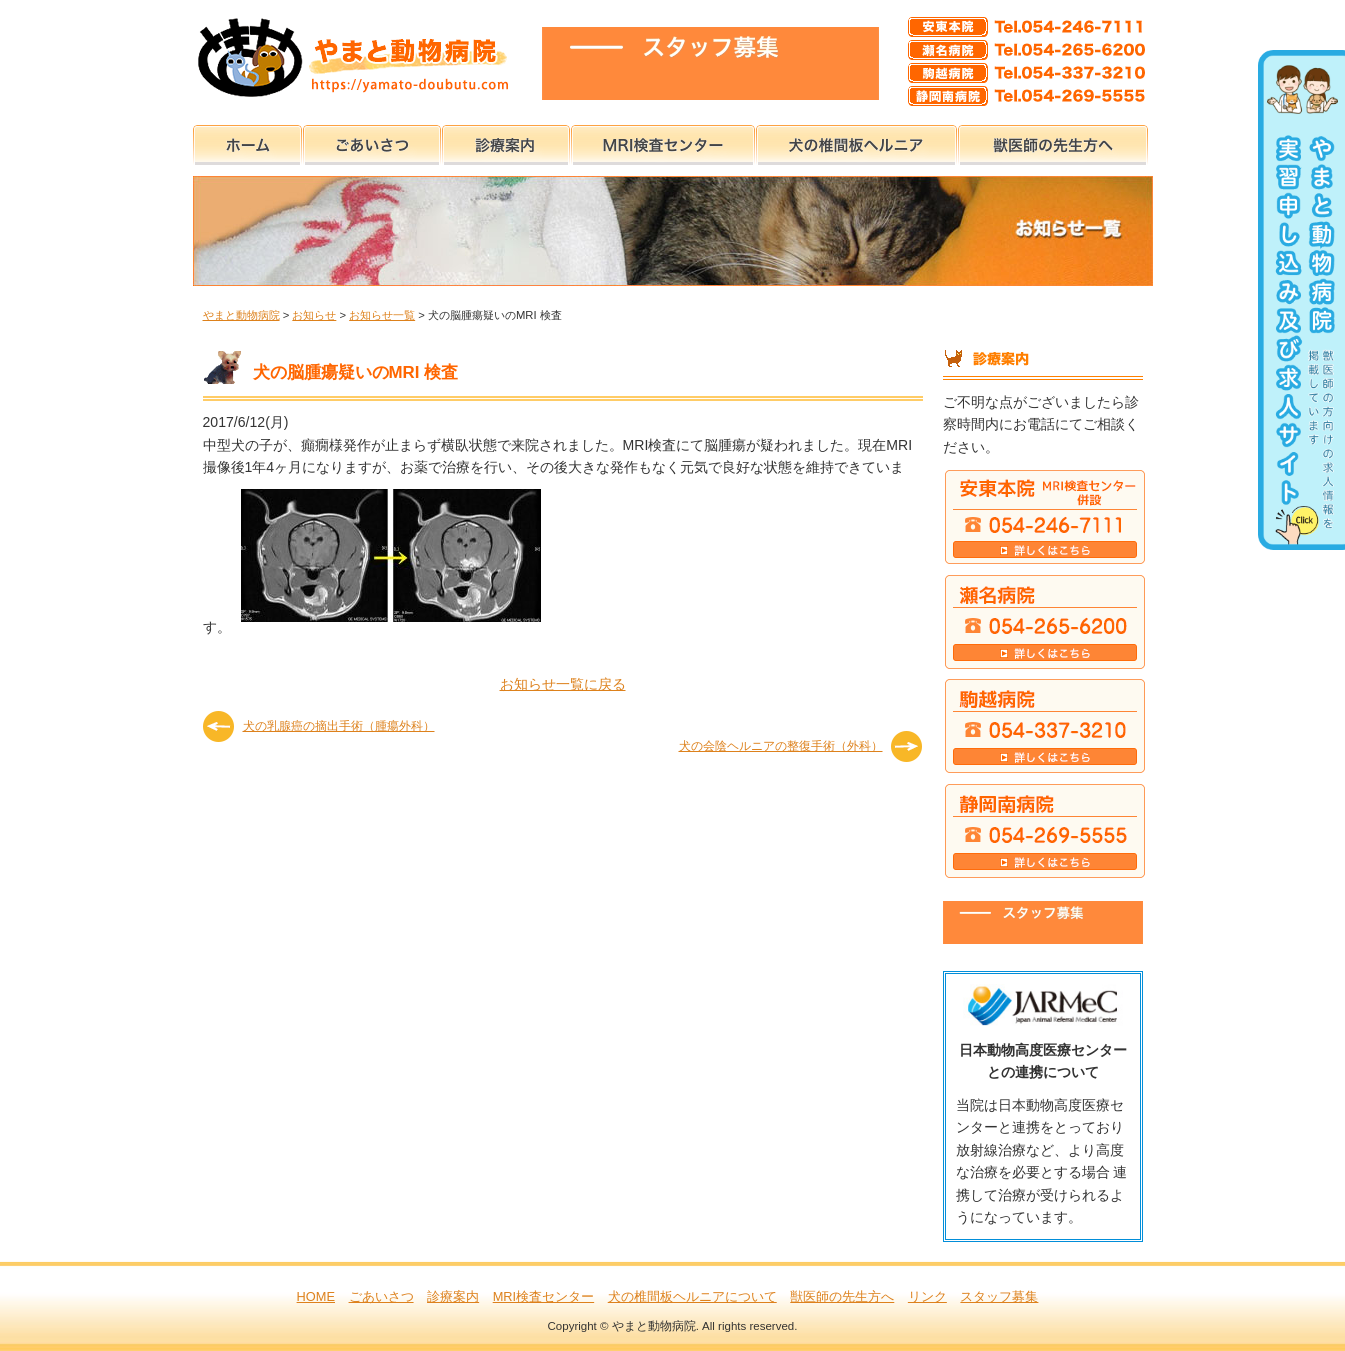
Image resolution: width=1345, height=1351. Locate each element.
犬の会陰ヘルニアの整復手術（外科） (781, 746)
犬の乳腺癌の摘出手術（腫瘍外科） (339, 726)
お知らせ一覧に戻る (563, 684)
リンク (927, 1296)
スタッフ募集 (999, 1296)
